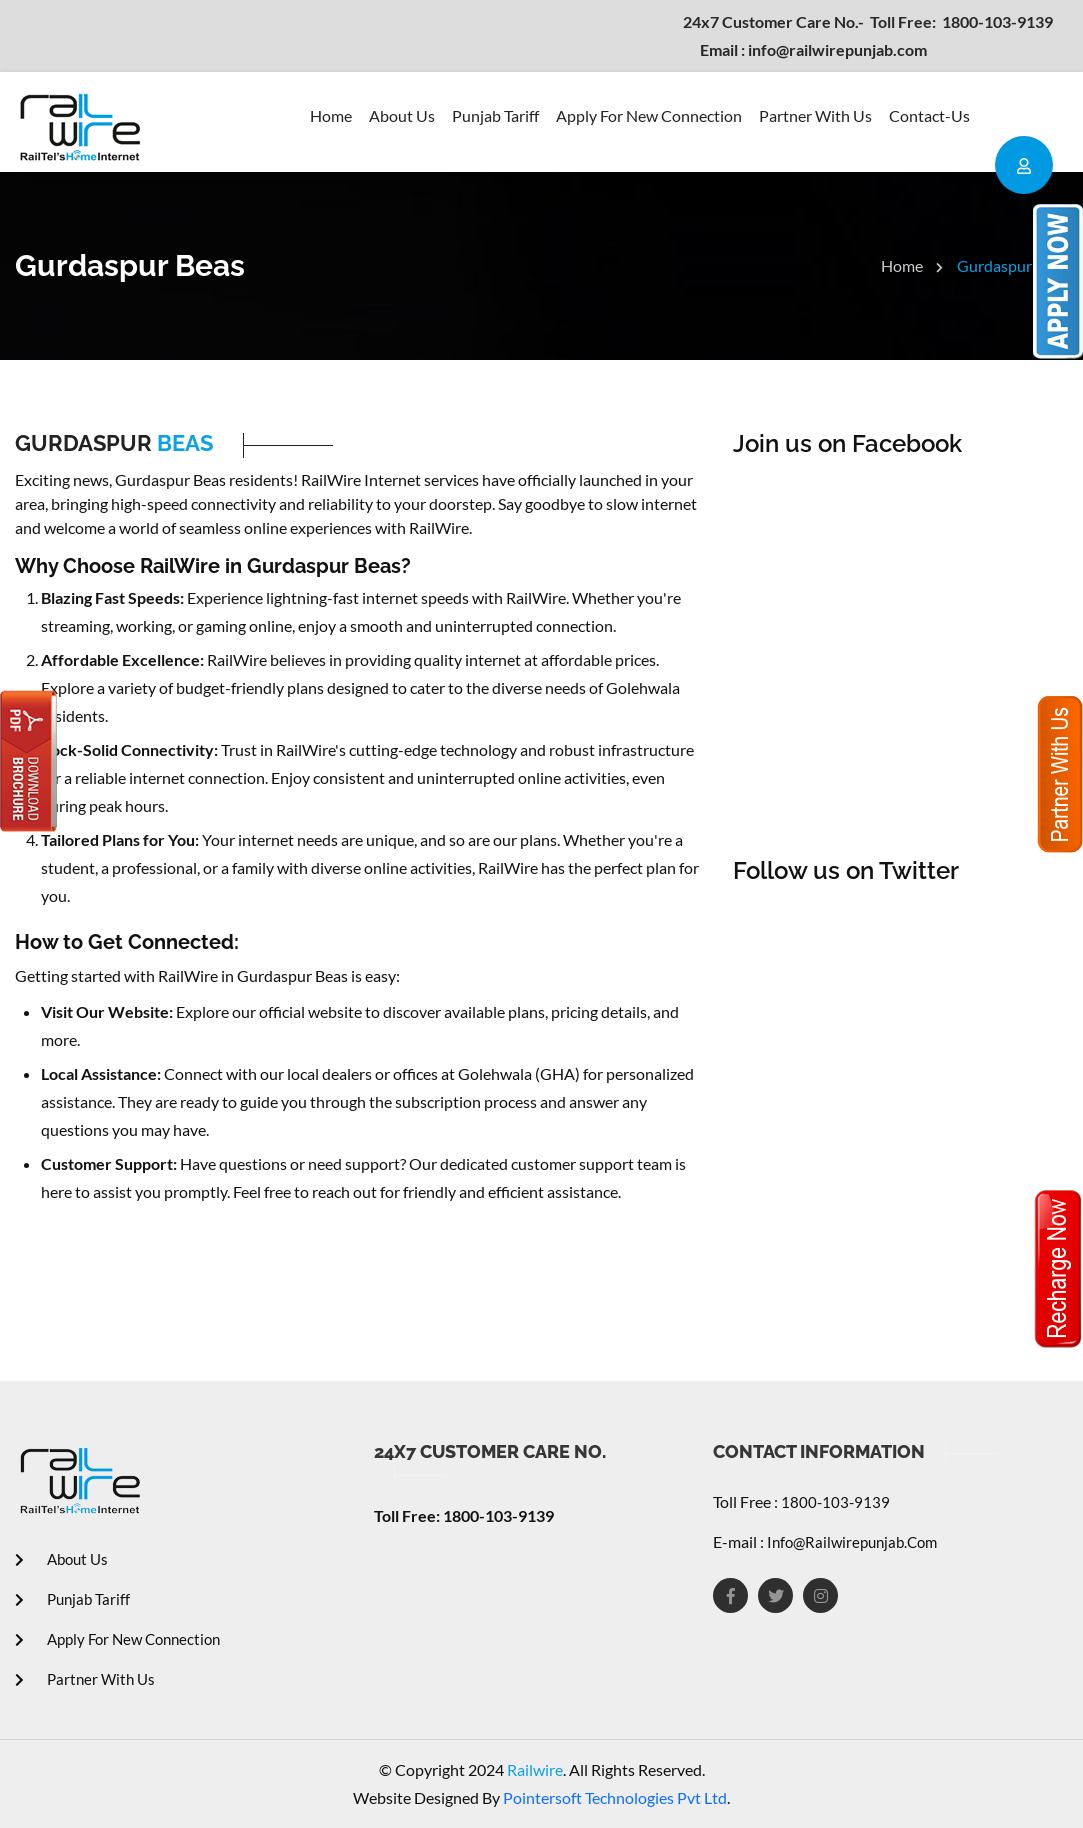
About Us (402, 115)
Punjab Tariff (495, 115)
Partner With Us (815, 115)
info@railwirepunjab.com (813, 49)
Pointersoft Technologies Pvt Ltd (615, 1797)
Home (331, 115)
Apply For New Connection (649, 115)
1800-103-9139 (868, 21)
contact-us (929, 115)
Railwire (533, 1769)
